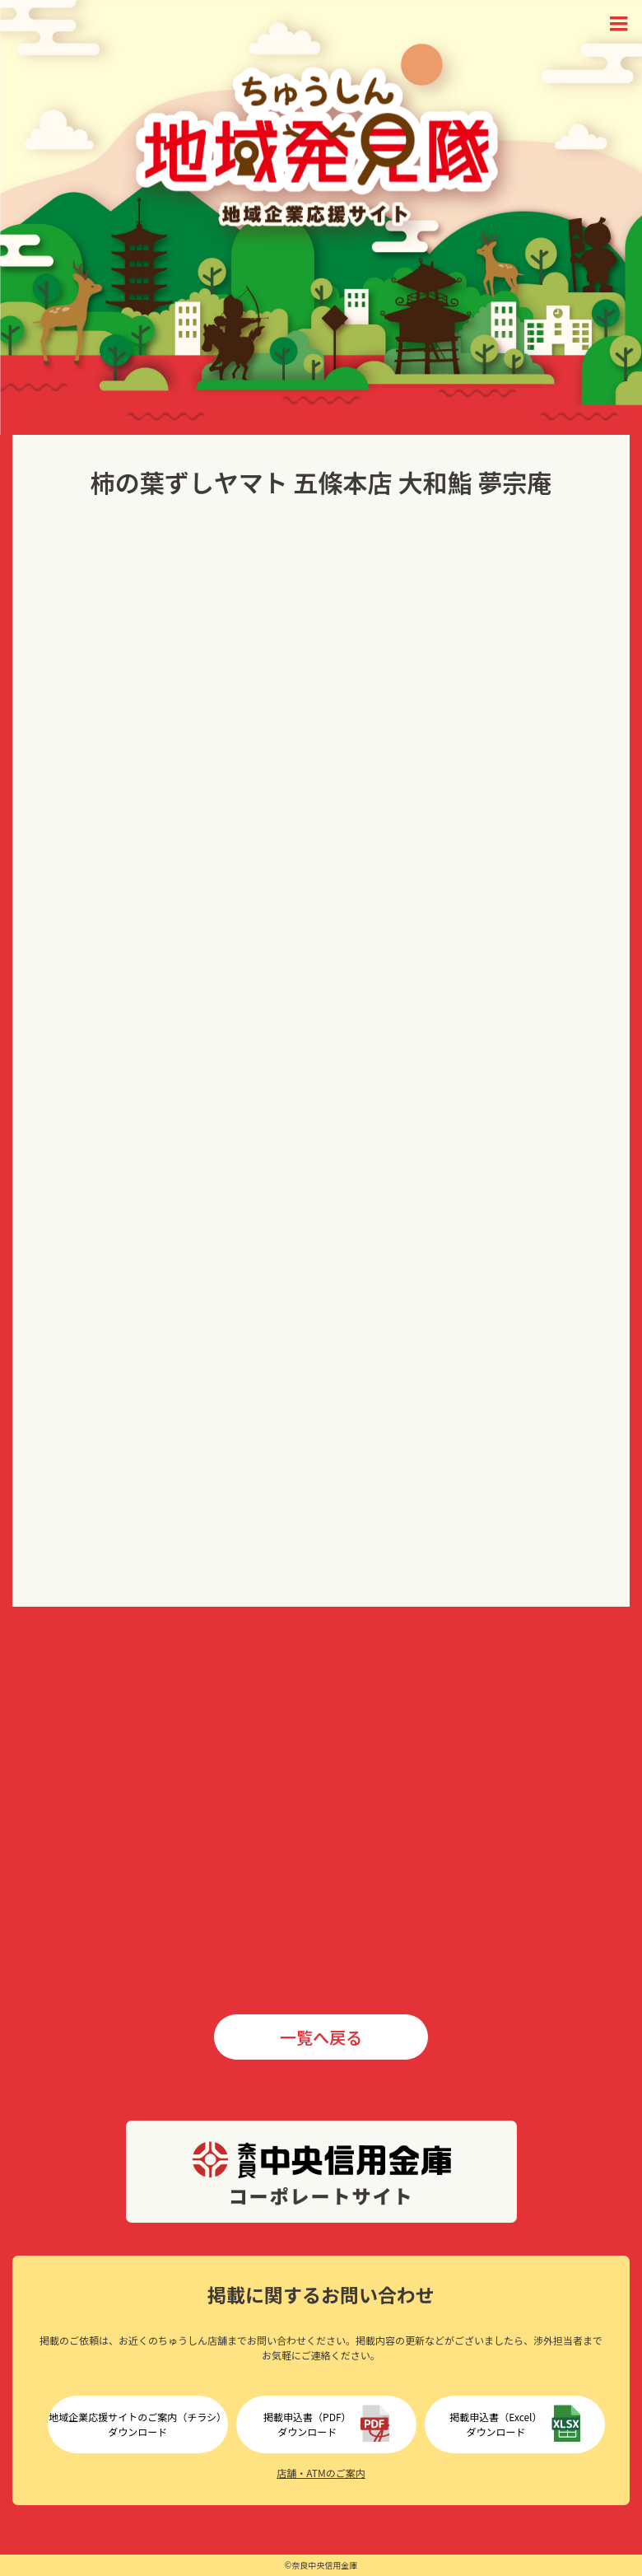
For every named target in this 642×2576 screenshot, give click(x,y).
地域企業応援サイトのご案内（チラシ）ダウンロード (137, 2424)
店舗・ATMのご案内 (321, 2473)
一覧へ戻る (321, 2037)
